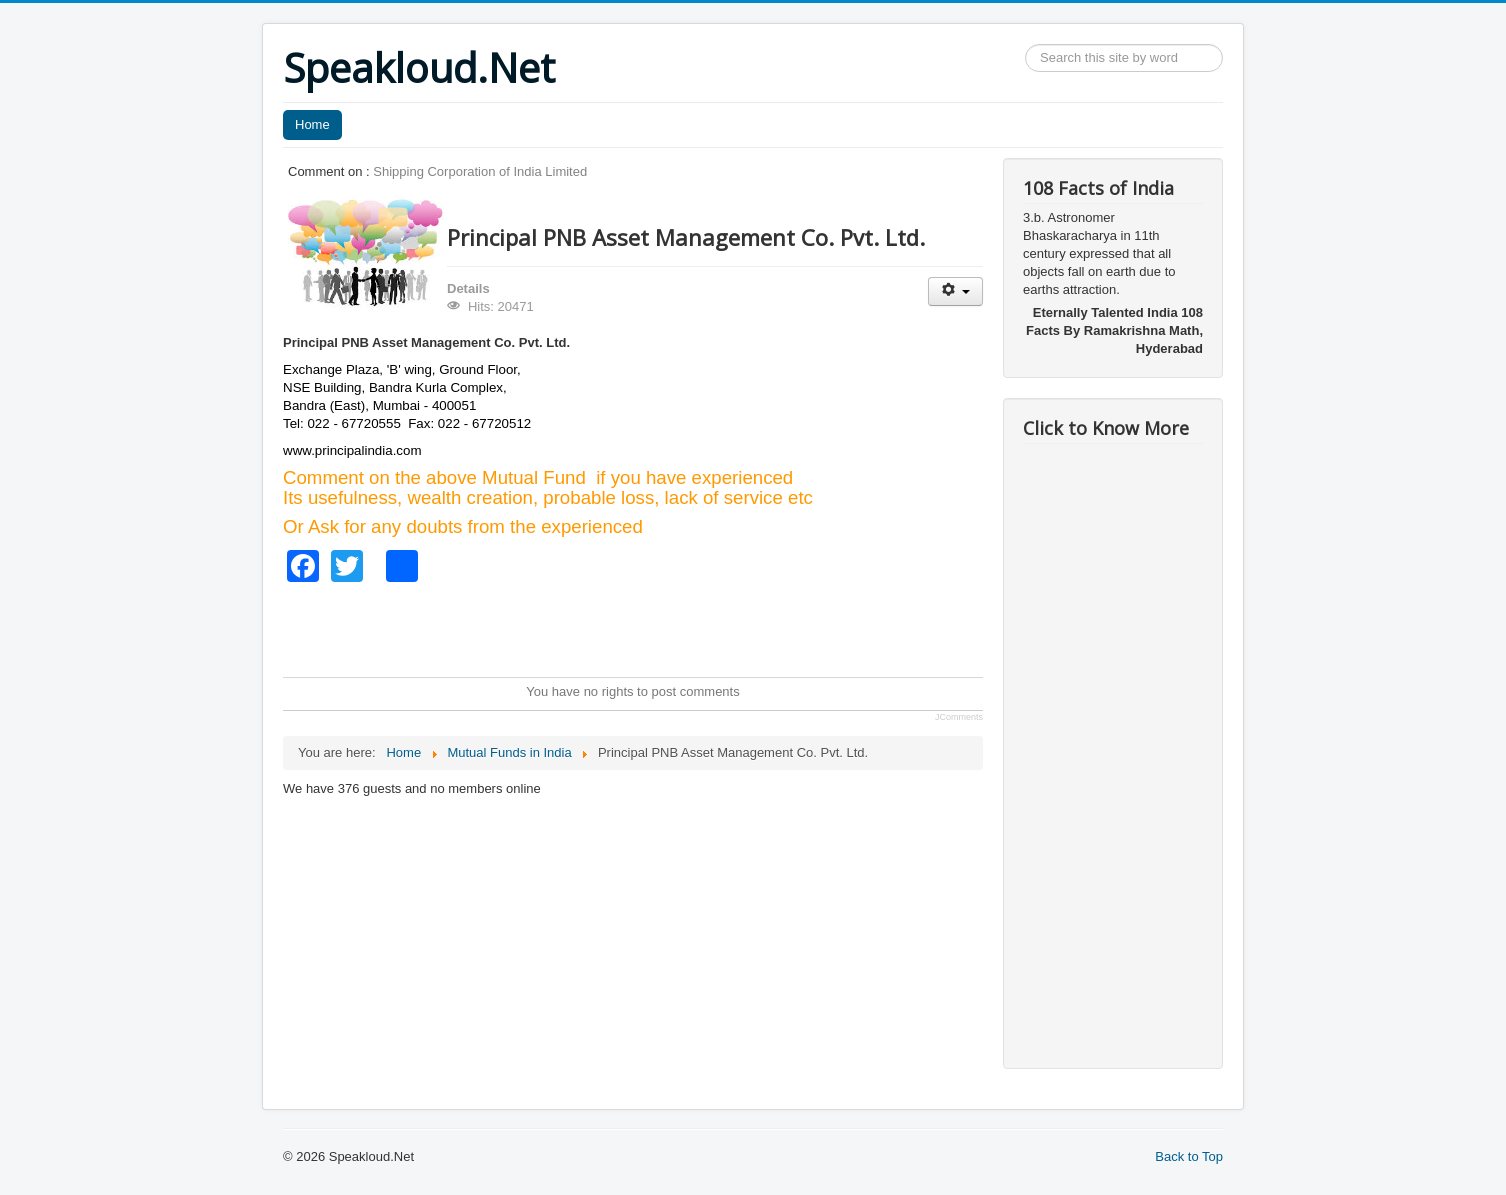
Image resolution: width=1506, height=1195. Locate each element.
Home (312, 124)
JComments (959, 717)
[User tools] (955, 291)
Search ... (1025, 44)
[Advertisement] (647, 627)
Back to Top (1189, 1156)
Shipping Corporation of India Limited (480, 171)
